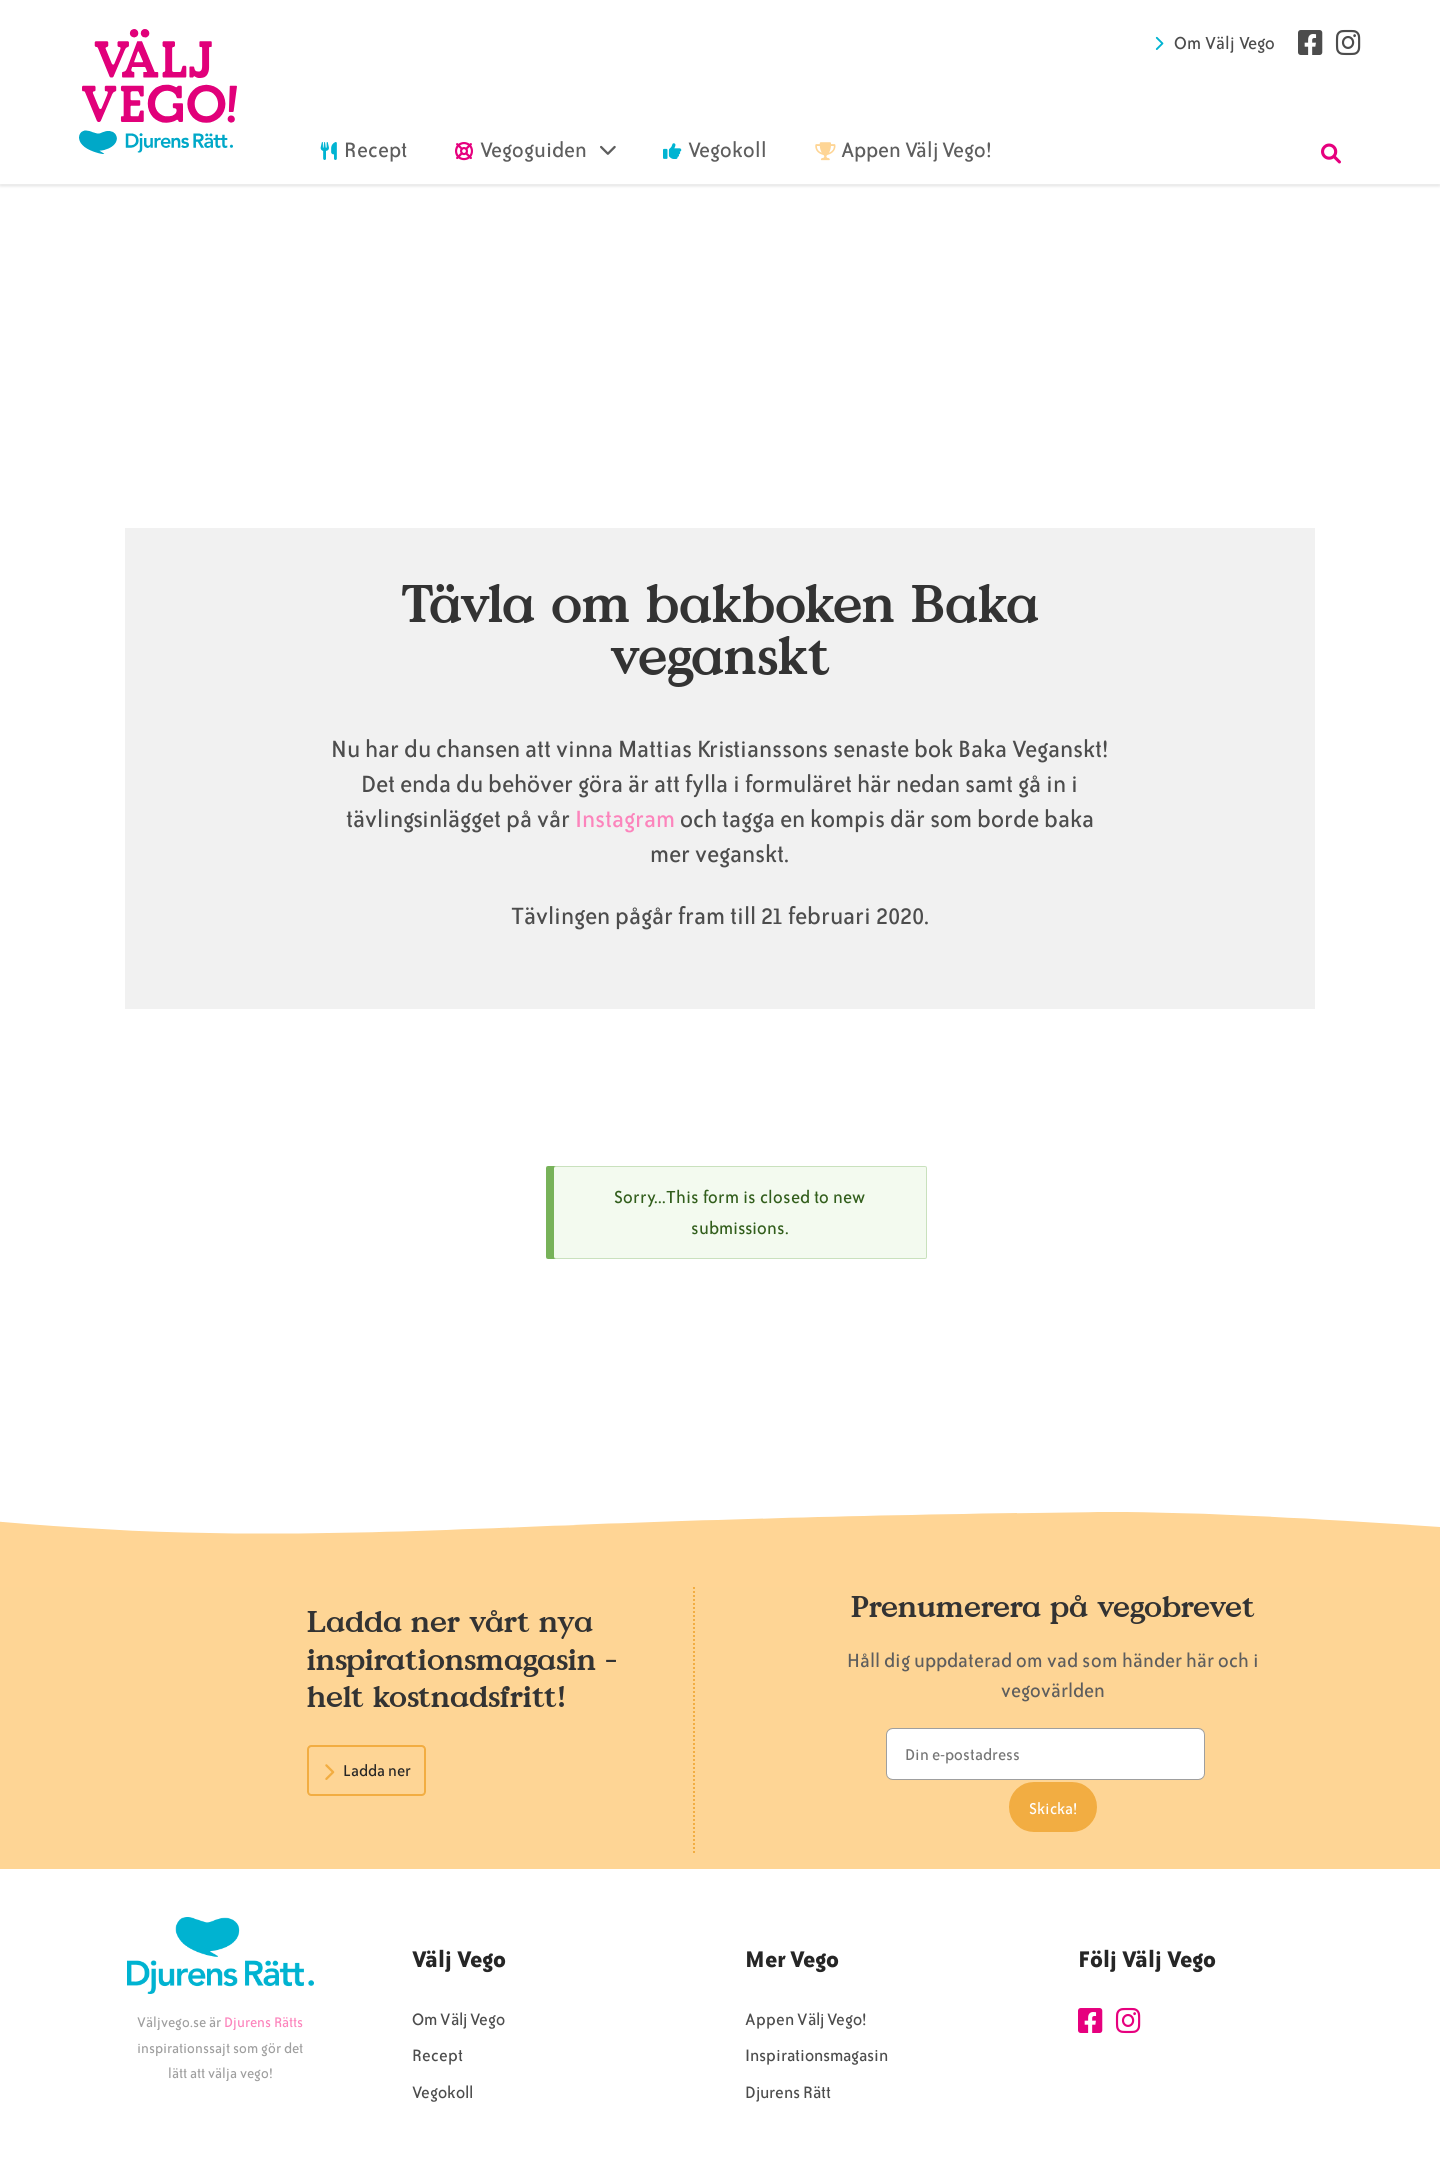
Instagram (625, 819)
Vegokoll (442, 2100)
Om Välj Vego (1224, 43)
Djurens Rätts (263, 2031)
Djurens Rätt (788, 2100)
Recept (437, 2063)
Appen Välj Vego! (805, 2027)
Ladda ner (377, 1771)
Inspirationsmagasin (816, 2063)
